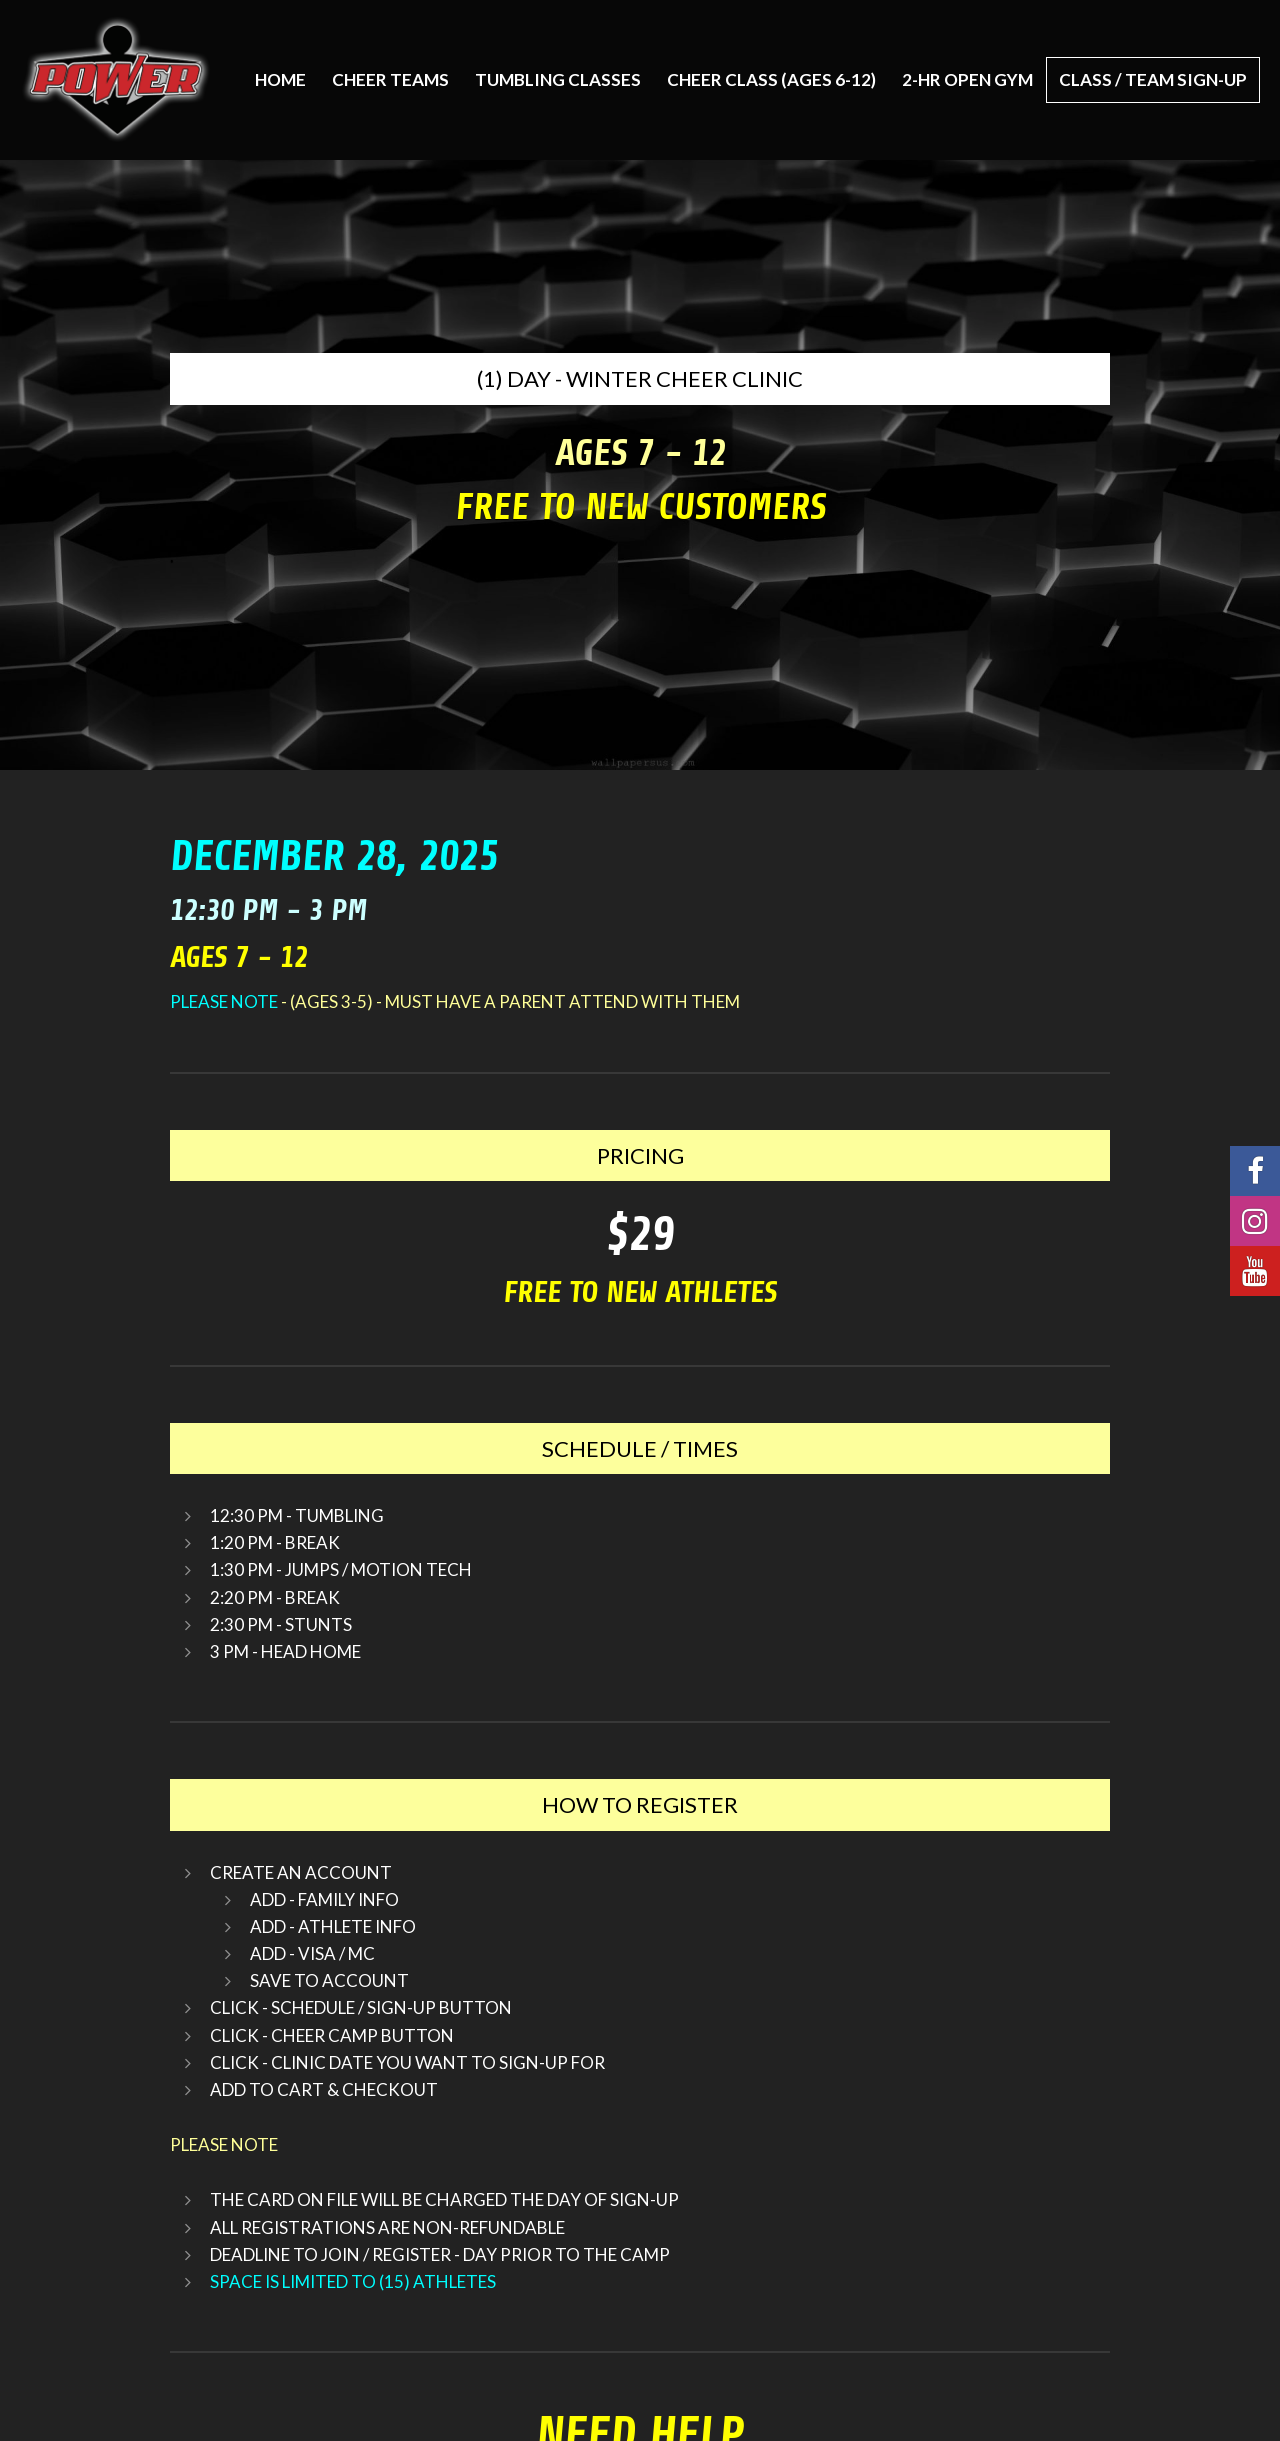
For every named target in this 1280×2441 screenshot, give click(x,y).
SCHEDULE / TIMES (640, 1448)
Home (280, 79)
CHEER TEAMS (390, 79)
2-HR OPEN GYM (967, 79)
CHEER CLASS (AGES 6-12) (771, 79)
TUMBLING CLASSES (558, 79)
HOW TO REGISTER (640, 1804)
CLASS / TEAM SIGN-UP (1153, 79)
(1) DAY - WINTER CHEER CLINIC (640, 378)
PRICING (640, 1155)
